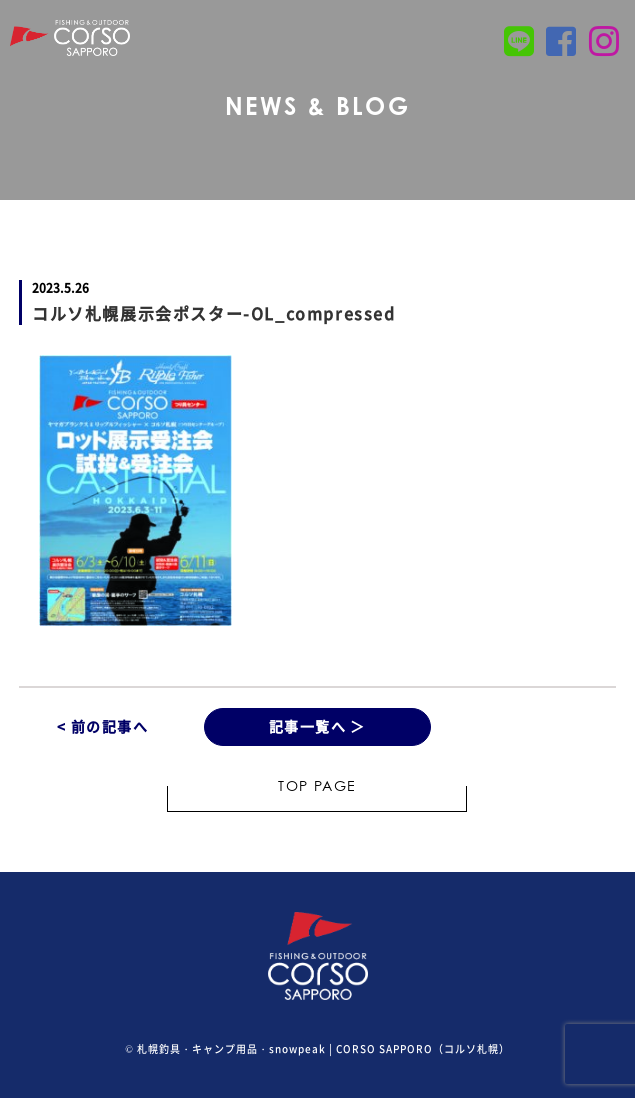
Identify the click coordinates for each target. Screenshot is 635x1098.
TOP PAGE (317, 788)
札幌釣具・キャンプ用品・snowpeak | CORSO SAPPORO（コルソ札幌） (323, 1048)
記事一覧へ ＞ (317, 726)
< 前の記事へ (102, 726)
